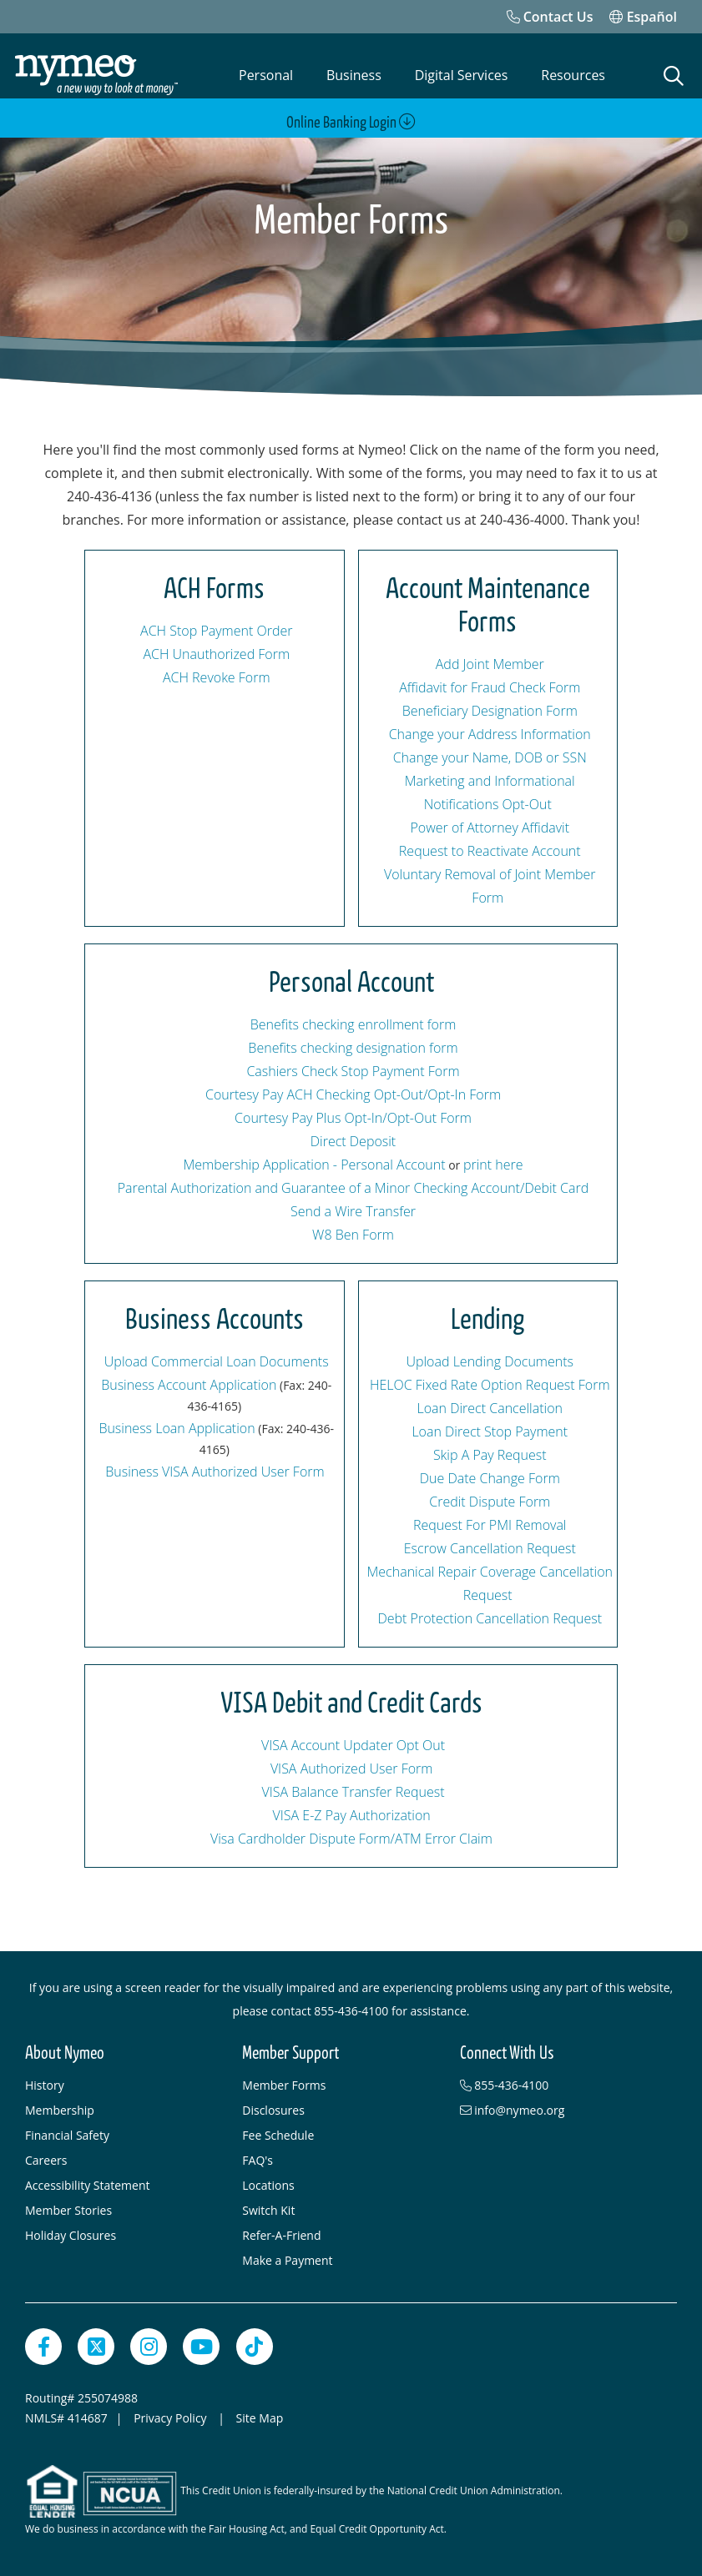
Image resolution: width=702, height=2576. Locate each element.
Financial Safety (67, 2135)
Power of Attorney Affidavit (489, 827)
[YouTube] (201, 2346)
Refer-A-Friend (281, 2235)
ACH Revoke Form (216, 677)
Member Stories (68, 2210)
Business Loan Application (176, 1428)
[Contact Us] (550, 16)
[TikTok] (254, 2346)
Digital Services (461, 75)
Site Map (260, 2418)
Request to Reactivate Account (490, 851)
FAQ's (257, 2160)
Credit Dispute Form (489, 1501)
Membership (59, 2110)
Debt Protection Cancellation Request (489, 1618)
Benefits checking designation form (352, 1048)
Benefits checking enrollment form (353, 1024)
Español (643, 17)
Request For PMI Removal (489, 1525)
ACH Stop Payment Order (216, 630)
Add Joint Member (490, 664)
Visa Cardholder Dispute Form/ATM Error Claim (351, 1838)
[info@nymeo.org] (560, 2110)
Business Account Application (188, 1385)
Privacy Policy (172, 2418)
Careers (46, 2160)
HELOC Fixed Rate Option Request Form (490, 1385)
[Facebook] (43, 2346)
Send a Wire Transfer (353, 1211)
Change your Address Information (490, 734)
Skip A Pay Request (490, 1455)
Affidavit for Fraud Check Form (489, 687)
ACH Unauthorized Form (216, 654)
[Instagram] (148, 2346)
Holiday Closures (70, 2235)
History (44, 2085)
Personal (266, 75)
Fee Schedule (278, 2135)
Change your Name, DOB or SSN (490, 757)
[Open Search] (673, 76)
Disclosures (273, 2110)
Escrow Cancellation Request (490, 1548)
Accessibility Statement (87, 2185)
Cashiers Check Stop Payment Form (352, 1071)
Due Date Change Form (490, 1478)
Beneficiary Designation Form (490, 711)
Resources (573, 75)
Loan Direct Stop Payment (490, 1431)
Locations (268, 2185)
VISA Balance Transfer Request (352, 1792)
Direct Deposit (353, 1141)
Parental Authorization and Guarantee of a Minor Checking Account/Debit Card (353, 1188)
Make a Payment (287, 2260)
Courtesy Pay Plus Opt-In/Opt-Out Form (353, 1118)
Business (353, 75)
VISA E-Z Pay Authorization (352, 1815)
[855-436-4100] (560, 2085)
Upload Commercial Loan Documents (216, 1361)
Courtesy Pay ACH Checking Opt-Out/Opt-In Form (353, 1094)
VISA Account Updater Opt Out (353, 1745)
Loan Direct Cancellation (490, 1408)
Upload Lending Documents (489, 1361)
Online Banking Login (351, 122)
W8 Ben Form (353, 1234)
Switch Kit (268, 2210)
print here (493, 1164)
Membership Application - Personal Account (314, 1164)
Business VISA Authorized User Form (214, 1471)
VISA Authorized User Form (351, 1768)
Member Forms (284, 2085)
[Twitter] (96, 2346)
